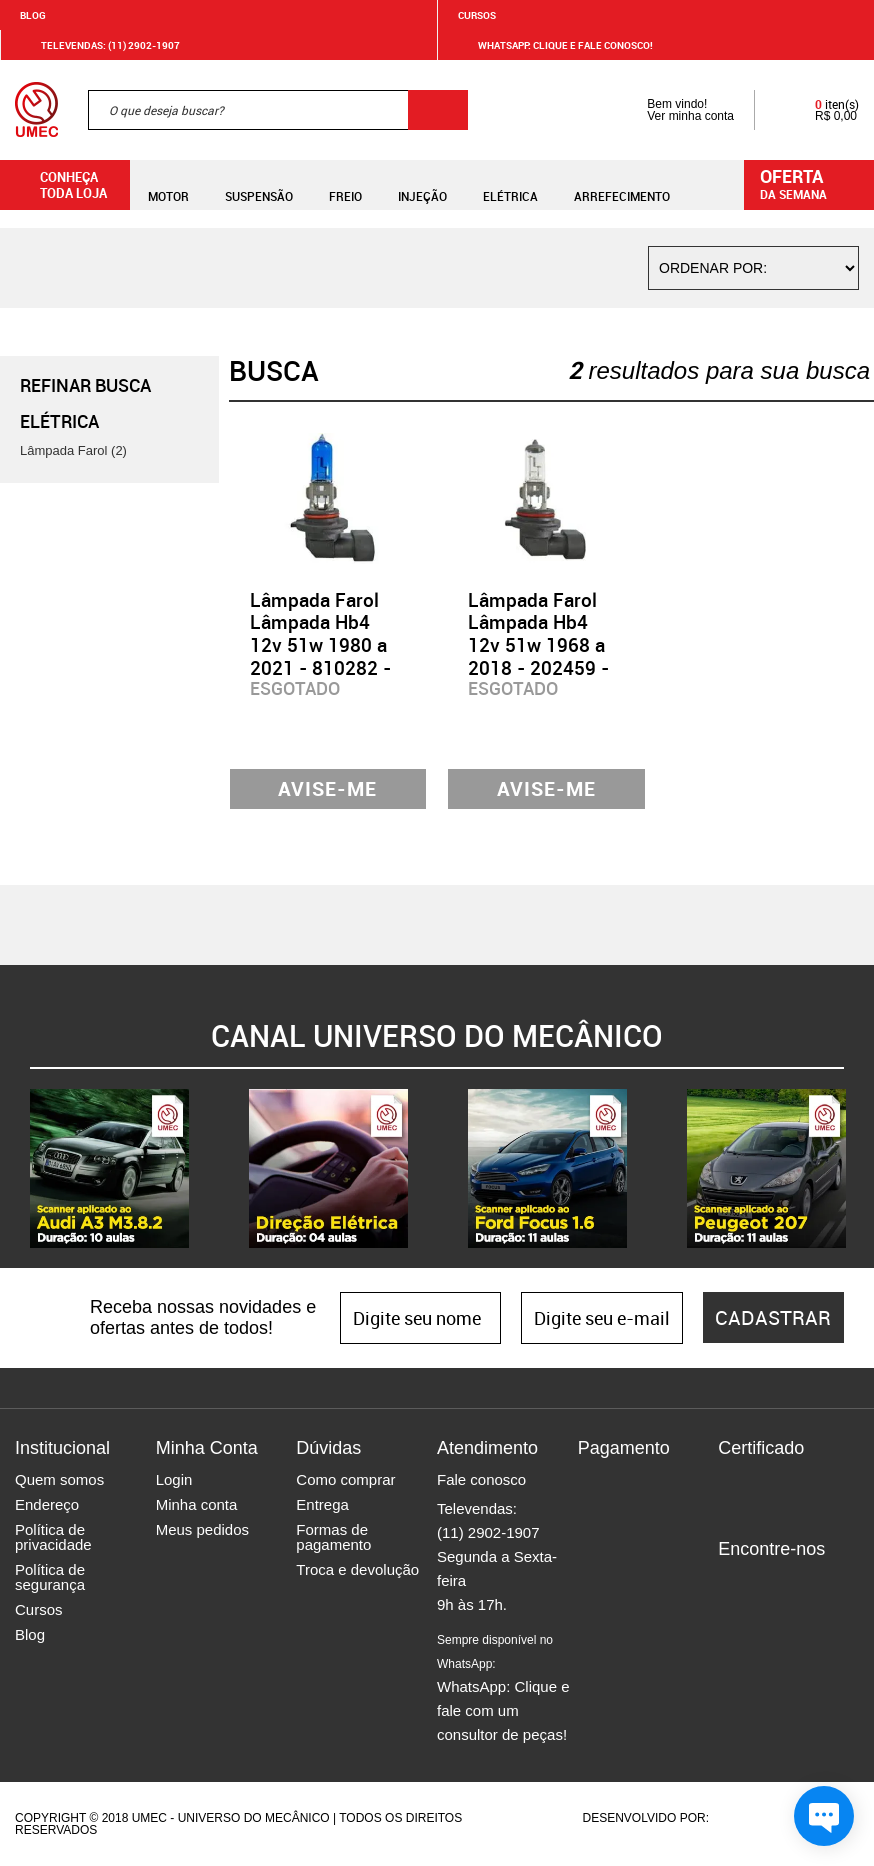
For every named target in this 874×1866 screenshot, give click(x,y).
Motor (168, 184)
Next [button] (859, 1168)
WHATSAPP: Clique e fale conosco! (553, 45)
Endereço (47, 1504)
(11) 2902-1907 (488, 1532)
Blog (33, 15)
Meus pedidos (202, 1529)
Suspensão (259, 184)
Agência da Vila (747, 1818)
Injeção (422, 184)
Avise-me (327, 788)
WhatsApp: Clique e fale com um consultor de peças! (503, 1688)
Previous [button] (15, 1168)
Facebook (733, 1583)
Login (174, 1479)
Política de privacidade (53, 1537)
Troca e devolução (357, 1569)
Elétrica (510, 184)
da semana (812, 183)
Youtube (838, 1583)
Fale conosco (481, 1479)
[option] (109, 1168)
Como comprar (345, 1479)
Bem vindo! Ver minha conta (670, 110)
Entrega (322, 1504)
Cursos (477, 15)
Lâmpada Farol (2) (73, 450)
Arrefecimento (622, 184)
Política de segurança (50, 1577)
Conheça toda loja (58, 185)
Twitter (803, 1583)
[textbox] (278, 110)
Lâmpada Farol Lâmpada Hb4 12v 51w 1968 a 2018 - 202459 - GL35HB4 (538, 645)
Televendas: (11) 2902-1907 (98, 45)
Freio (345, 184)
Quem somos (59, 1479)
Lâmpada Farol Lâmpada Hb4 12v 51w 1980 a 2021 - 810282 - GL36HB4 (320, 645)
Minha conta (197, 1504)
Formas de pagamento (333, 1537)
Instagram (768, 1583)
